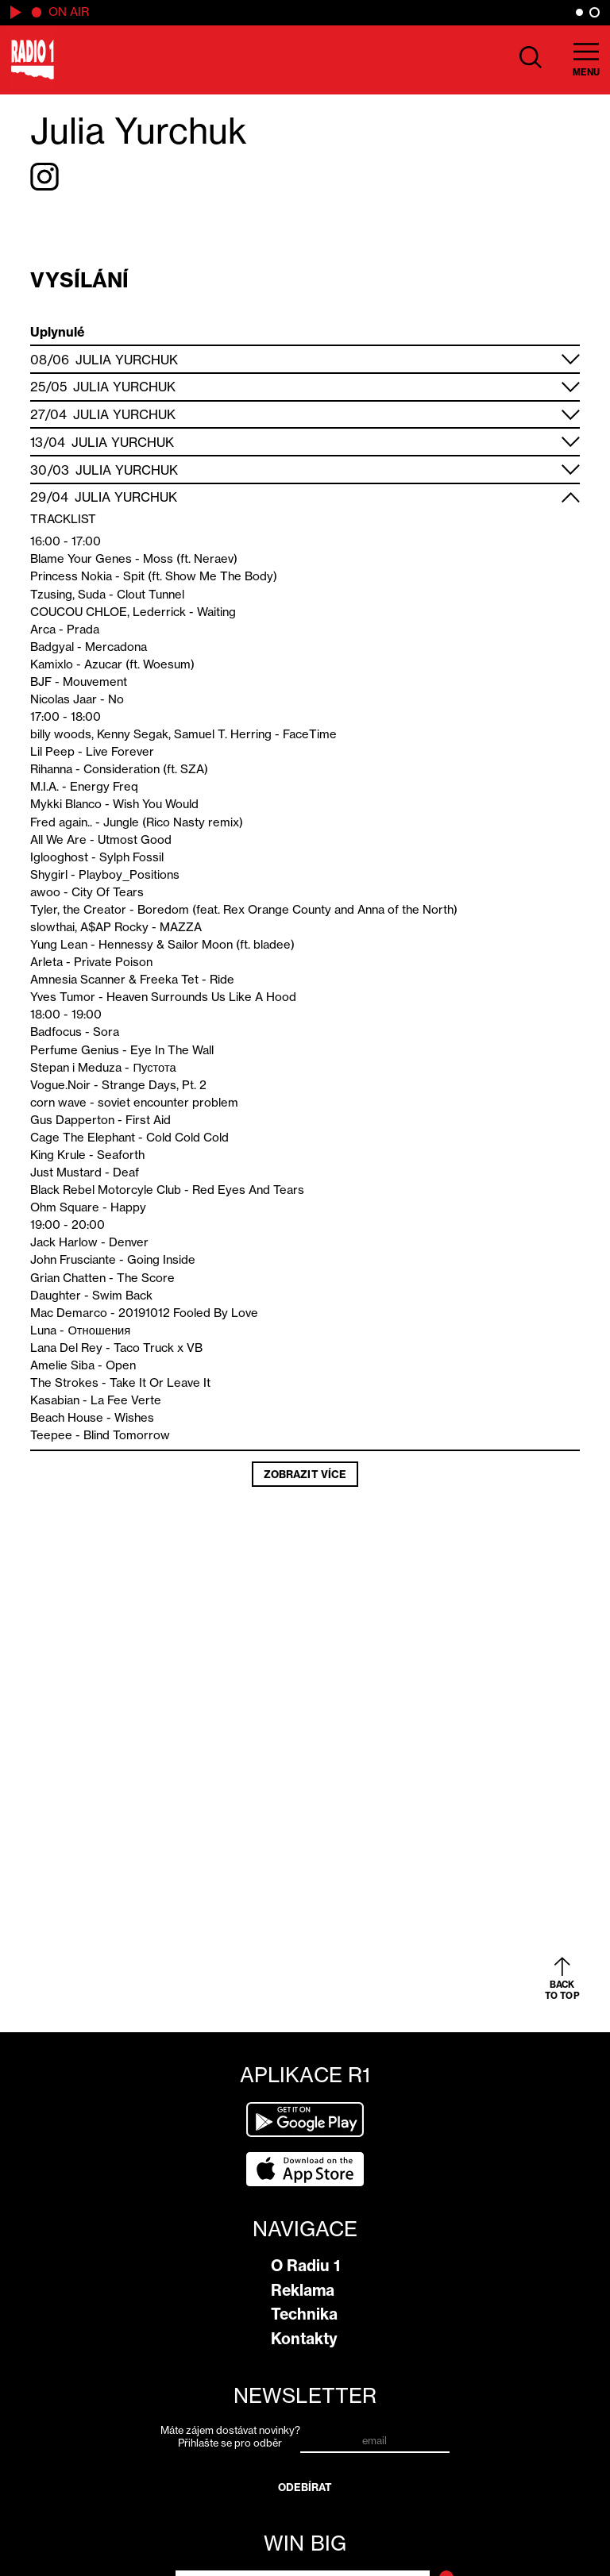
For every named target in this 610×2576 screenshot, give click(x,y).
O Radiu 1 (305, 2265)
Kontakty (304, 2338)
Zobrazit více (305, 1474)
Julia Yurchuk (126, 360)
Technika (304, 2314)
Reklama (302, 2290)
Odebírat (305, 2487)
